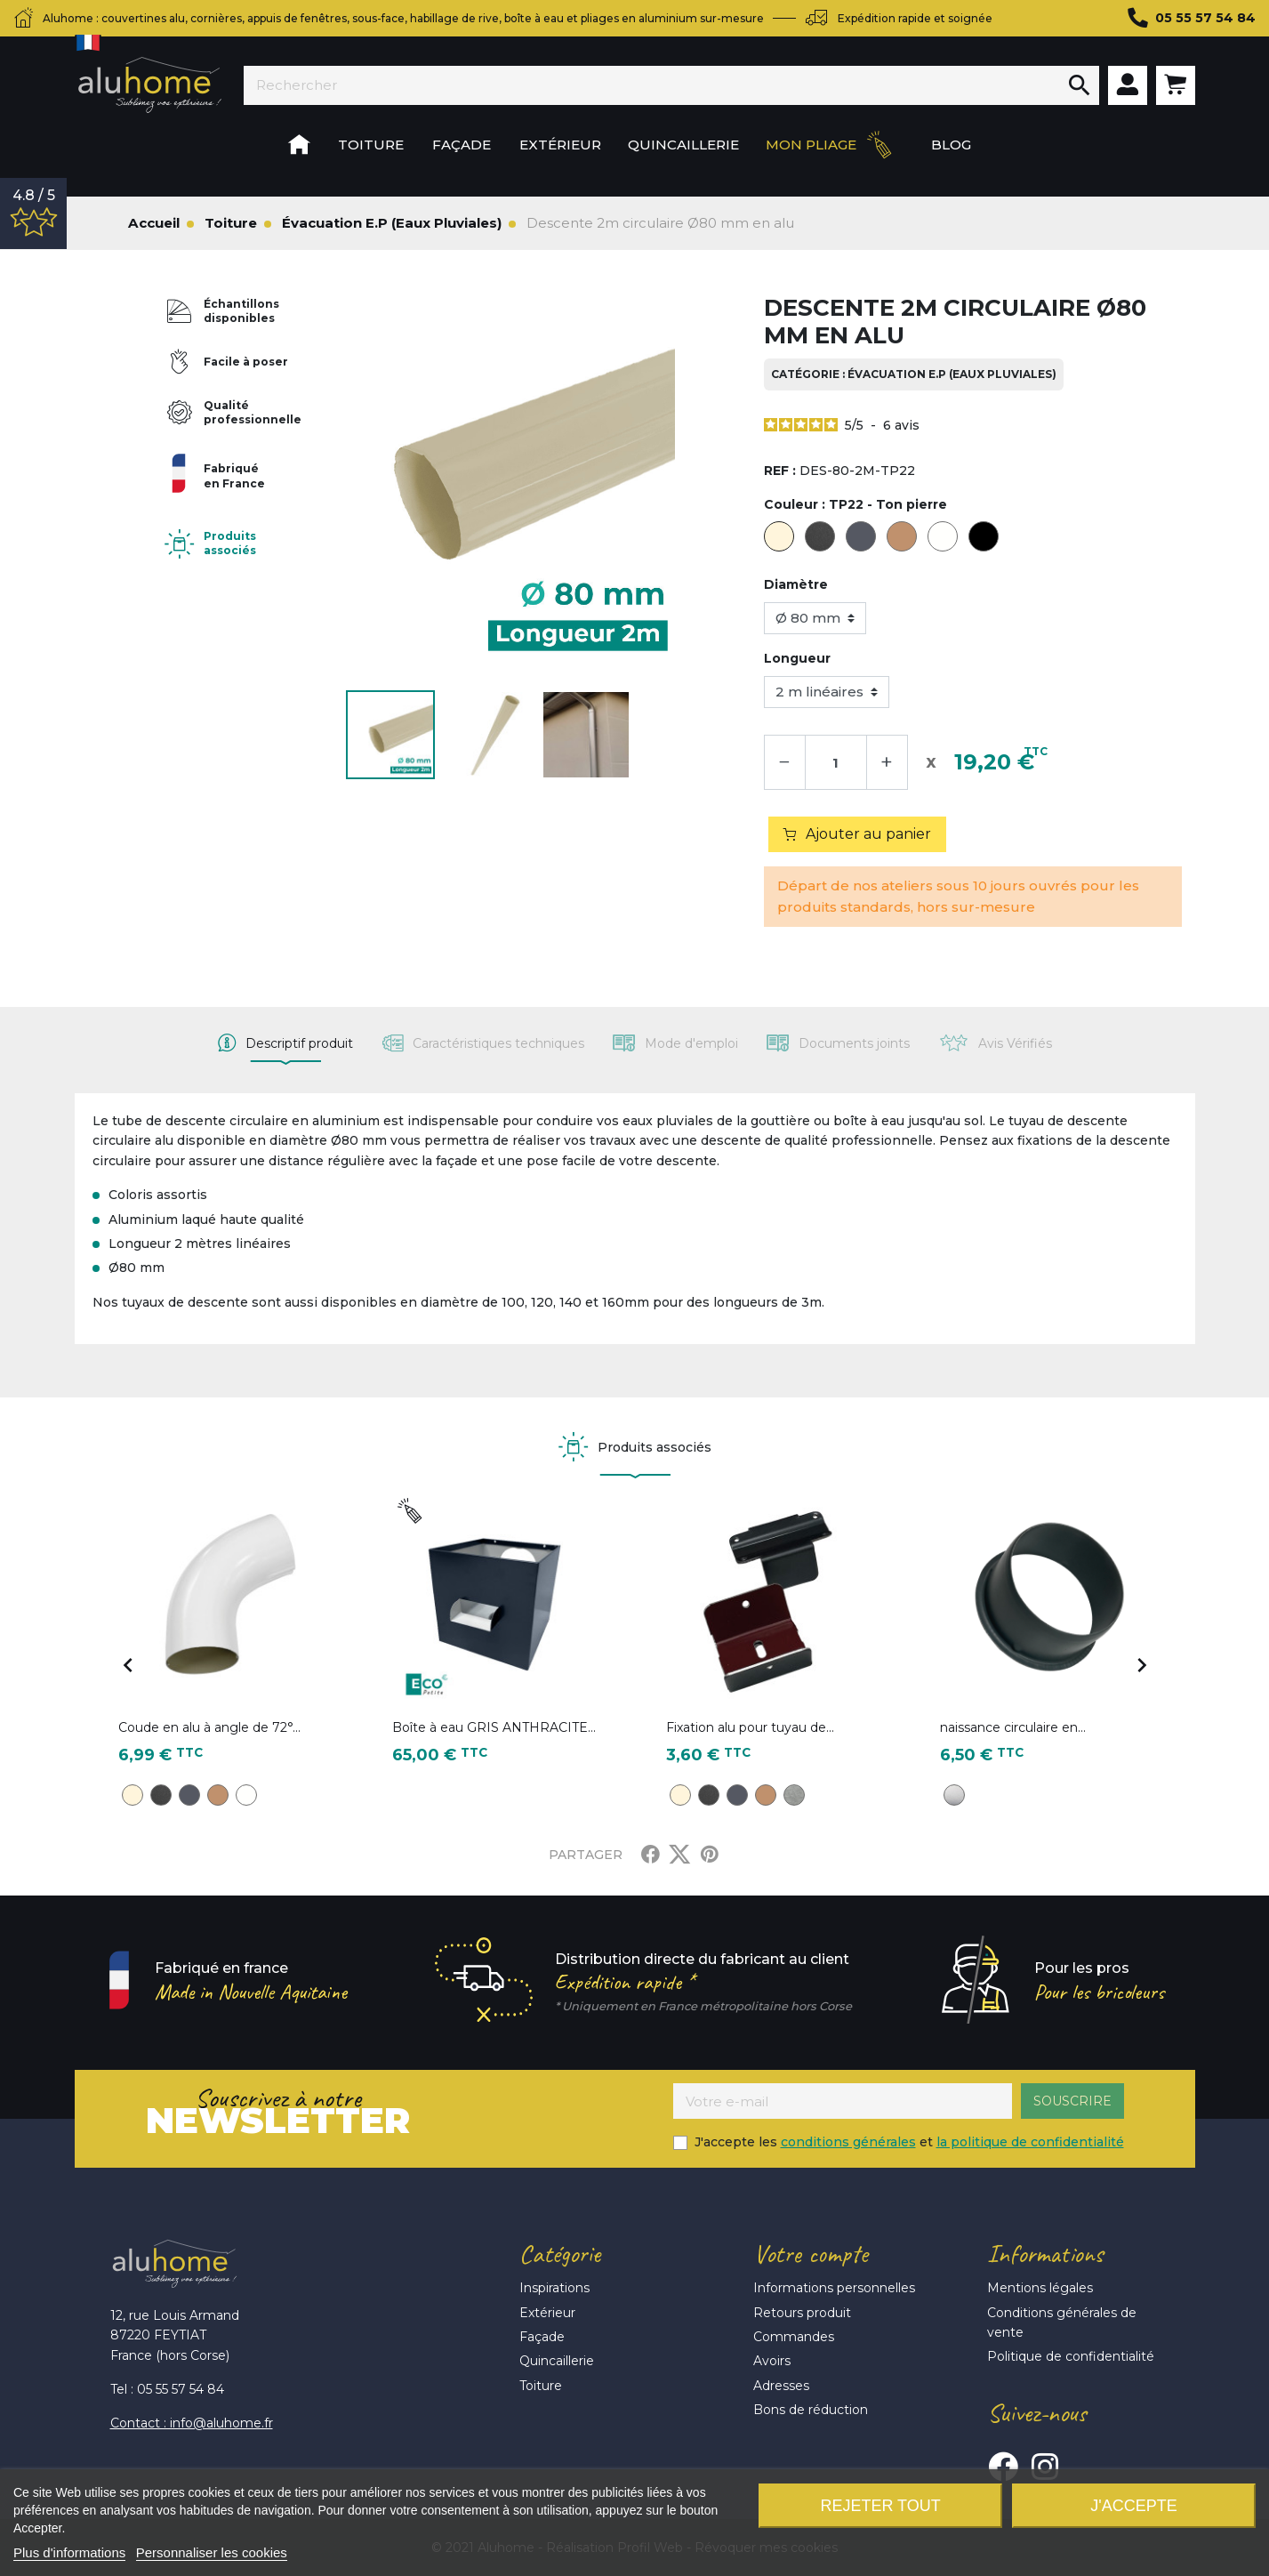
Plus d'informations (69, 2552)
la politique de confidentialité (1030, 2142)
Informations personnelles (834, 2288)
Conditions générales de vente (1061, 2322)
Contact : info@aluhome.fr (191, 2423)
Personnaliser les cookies (211, 2552)
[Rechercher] (652, 85)
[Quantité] (836, 762)
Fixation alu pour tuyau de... (750, 1727)
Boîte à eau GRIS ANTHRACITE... (494, 1727)
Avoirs (772, 2361)
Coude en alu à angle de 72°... (209, 1727)
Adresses (781, 2386)
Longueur (797, 658)
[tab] (285, 1043)
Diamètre (796, 584)
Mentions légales (1040, 2288)
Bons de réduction (810, 2410)
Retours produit (802, 2313)
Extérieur (547, 2313)
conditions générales (848, 2142)
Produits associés (230, 543)
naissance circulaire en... (1013, 1727)
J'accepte (1133, 2506)
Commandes (793, 2337)
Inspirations (554, 2288)
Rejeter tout (880, 2506)
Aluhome (150, 85)
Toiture (540, 2386)
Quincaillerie (556, 2361)
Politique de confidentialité (1070, 2356)
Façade (542, 2337)
